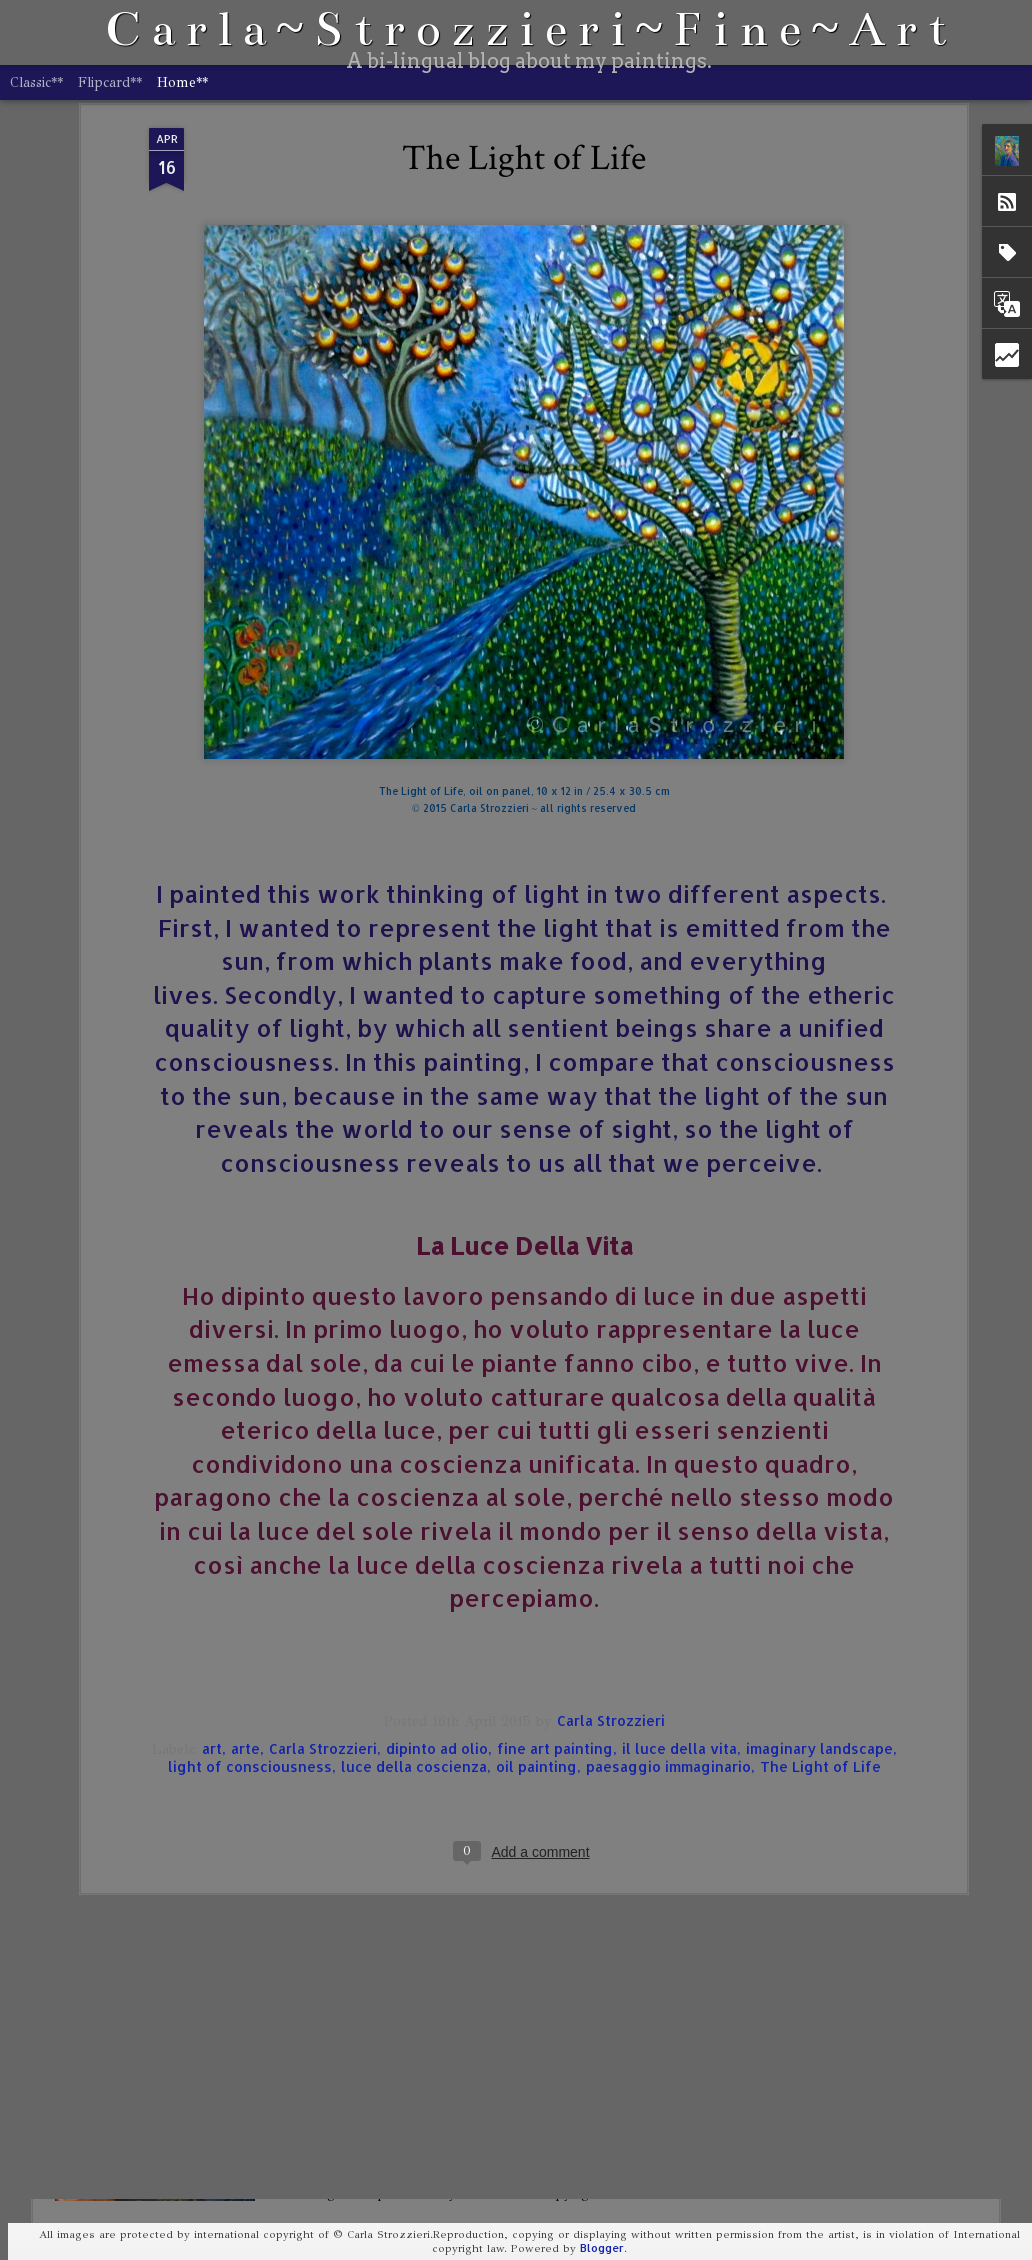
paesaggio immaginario (668, 1504)
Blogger (602, 2248)
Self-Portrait (356, 1783)
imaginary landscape (819, 1486)
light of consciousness (250, 1504)
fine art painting (555, 1486)
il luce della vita (679, 1486)
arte (245, 1486)
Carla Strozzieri (611, 1458)
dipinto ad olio (437, 1486)
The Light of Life (820, 1504)
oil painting (536, 1504)
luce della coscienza (414, 1504)
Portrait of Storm (371, 2011)
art (212, 1486)
